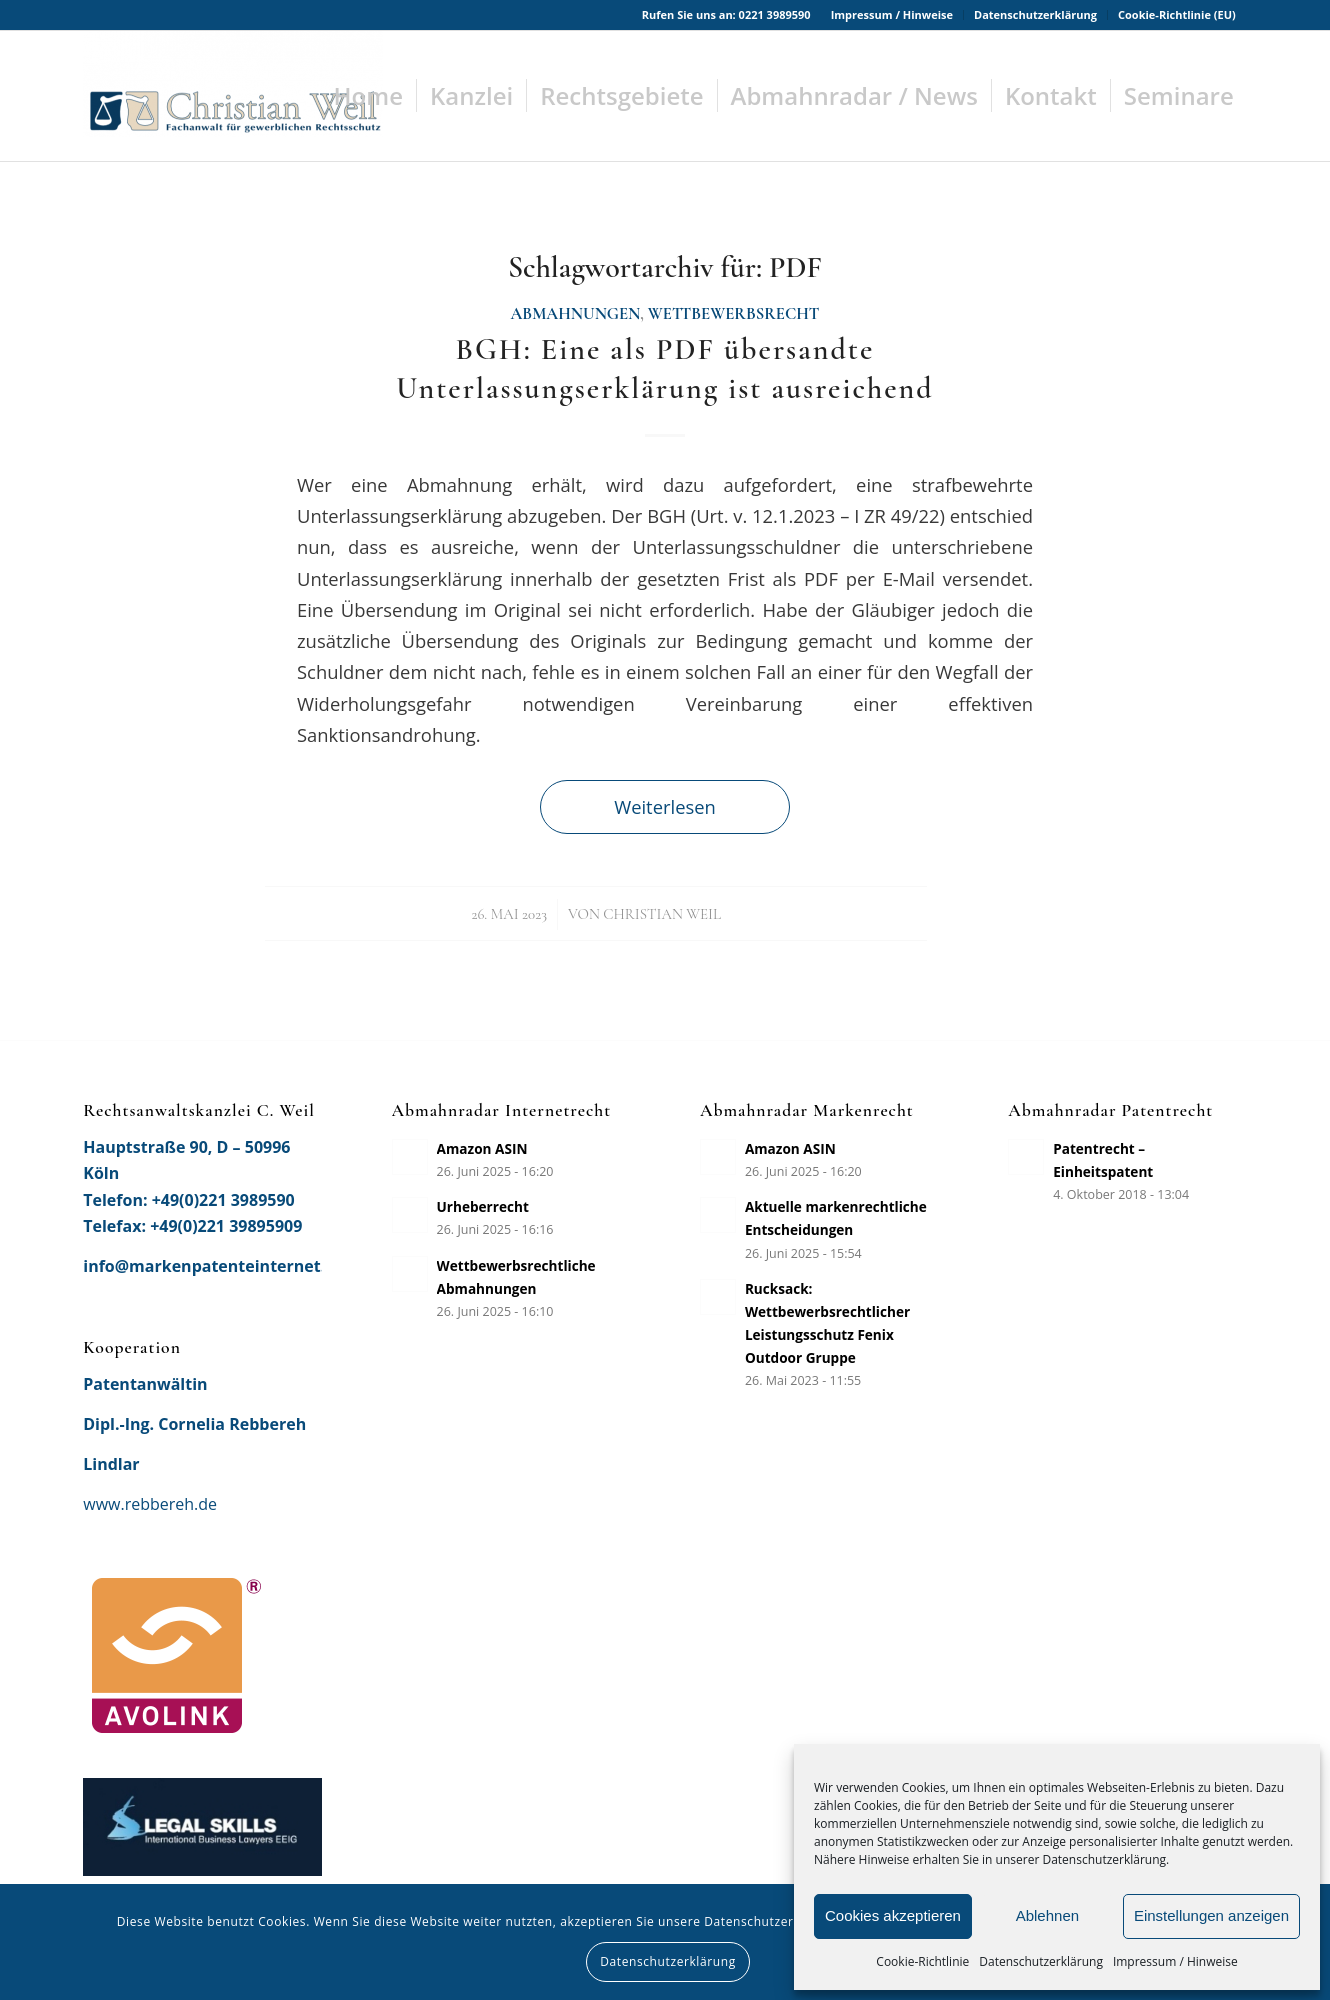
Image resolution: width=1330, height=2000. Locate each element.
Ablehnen (1047, 1915)
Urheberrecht (483, 1206)
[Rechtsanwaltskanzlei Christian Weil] (233, 96)
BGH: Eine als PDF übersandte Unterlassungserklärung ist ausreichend (664, 369)
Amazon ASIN (482, 1148)
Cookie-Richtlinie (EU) (1177, 14)
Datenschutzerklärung (1041, 1961)
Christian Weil (662, 914)
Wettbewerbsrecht (734, 314)
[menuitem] (892, 15)
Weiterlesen (665, 806)
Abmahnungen (576, 314)
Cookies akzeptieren (893, 1915)
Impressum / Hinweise (1175, 1961)
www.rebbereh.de (150, 1504)
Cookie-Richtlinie (922, 1961)
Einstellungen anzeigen (1211, 1915)
